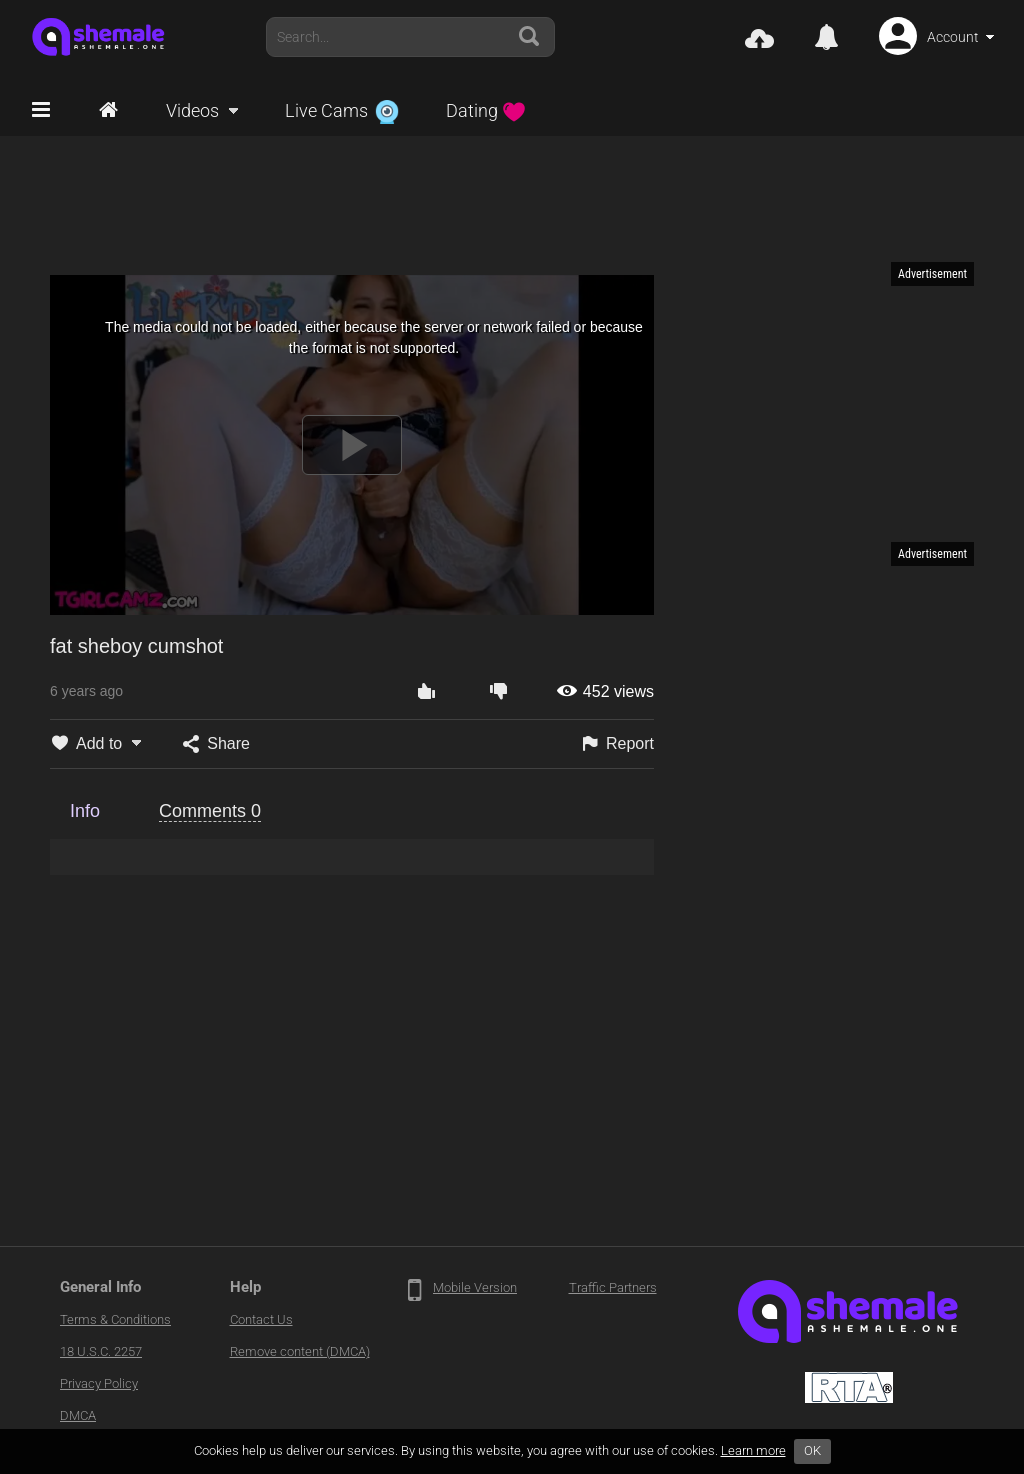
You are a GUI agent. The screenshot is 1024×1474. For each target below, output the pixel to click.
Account (953, 37)
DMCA (78, 1415)
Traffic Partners (613, 1287)
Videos (192, 110)
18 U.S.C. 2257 (101, 1351)
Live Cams (342, 110)
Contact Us (261, 1319)
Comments (210, 811)
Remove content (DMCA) (300, 1351)
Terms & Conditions (115, 1319)
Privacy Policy (99, 1383)
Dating (486, 110)
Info (85, 811)
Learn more (753, 1450)
